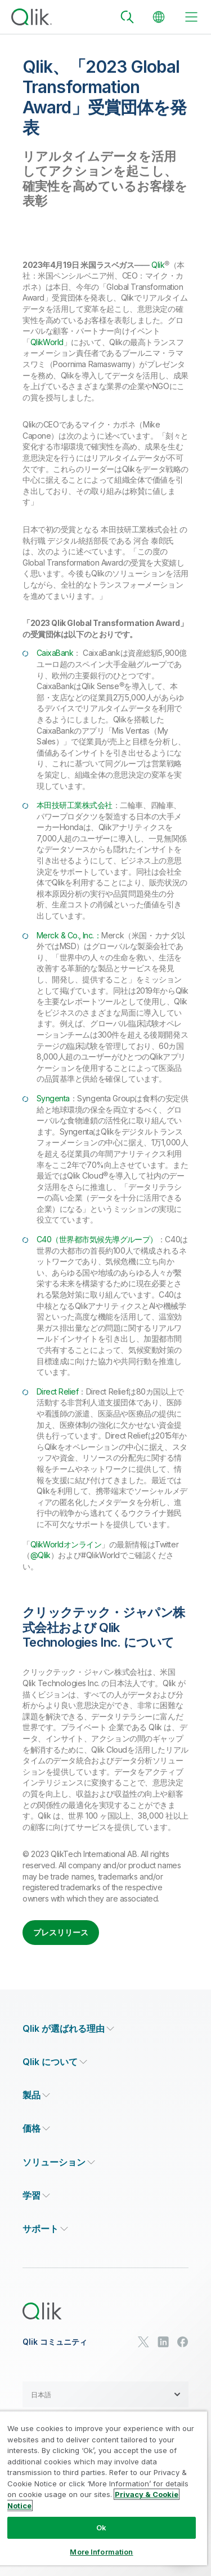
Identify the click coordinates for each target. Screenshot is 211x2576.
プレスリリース (60, 1932)
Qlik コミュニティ (55, 2341)
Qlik (157, 265)
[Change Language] (158, 17)
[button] (105, 2394)
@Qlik (40, 1555)
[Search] (127, 16)
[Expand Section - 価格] (36, 2128)
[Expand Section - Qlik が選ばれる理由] (68, 2028)
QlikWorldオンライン (65, 1544)
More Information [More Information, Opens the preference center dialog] (101, 2551)
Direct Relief (57, 1391)
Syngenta (53, 1098)
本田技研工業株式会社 (75, 805)
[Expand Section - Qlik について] (55, 2062)
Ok (101, 2527)
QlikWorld (47, 342)
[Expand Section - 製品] (36, 2095)
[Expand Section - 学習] (36, 2195)
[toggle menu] (191, 16)
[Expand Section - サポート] (45, 2229)
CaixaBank (55, 653)
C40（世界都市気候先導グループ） (97, 1239)
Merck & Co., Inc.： (69, 935)
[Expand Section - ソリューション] (59, 2162)
